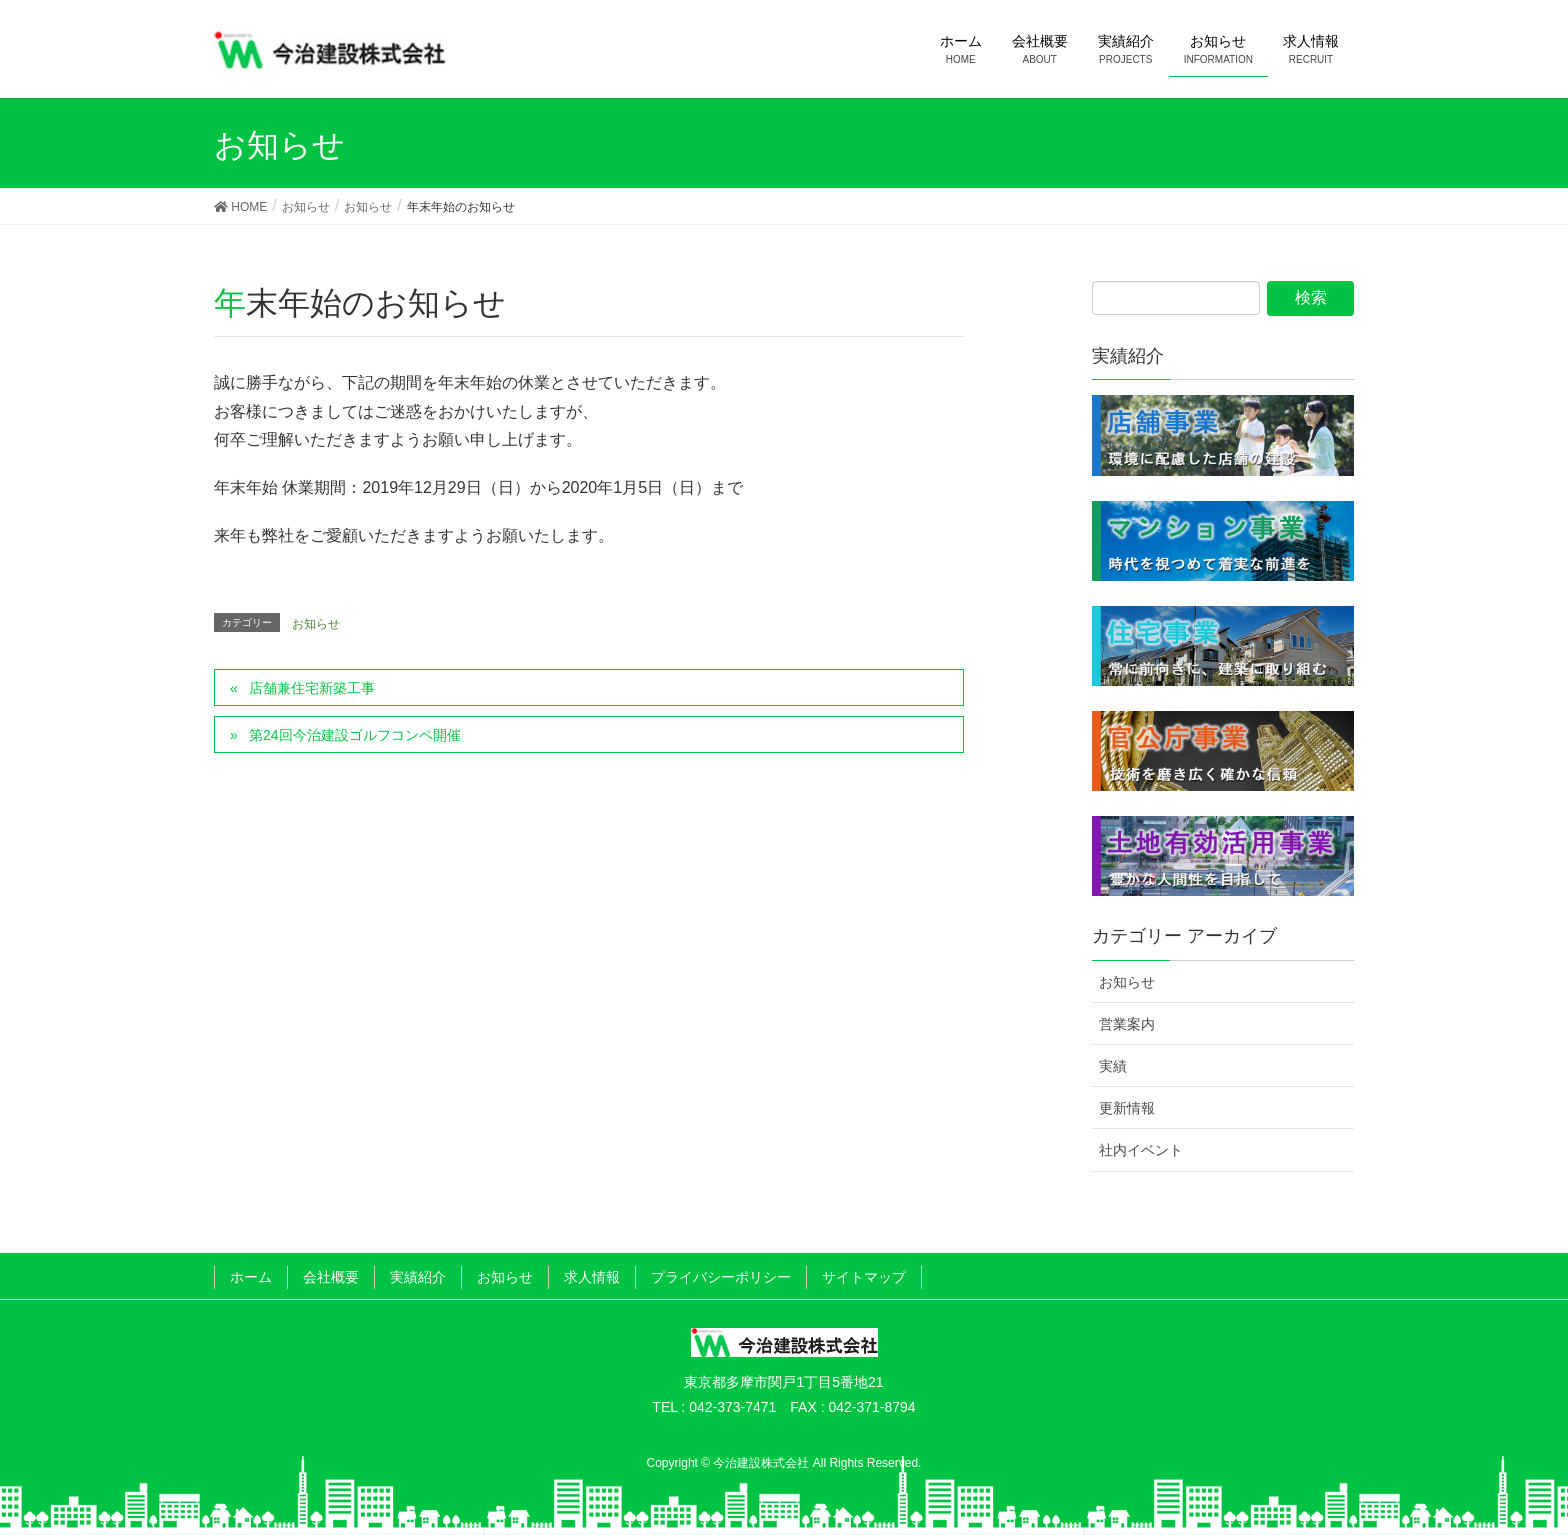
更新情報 (1127, 1108)
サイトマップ (864, 1277)
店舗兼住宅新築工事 (312, 688)
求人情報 (592, 1277)
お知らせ (316, 624)
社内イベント (1141, 1150)
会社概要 (331, 1277)
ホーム (251, 1277)
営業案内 (1127, 1024)
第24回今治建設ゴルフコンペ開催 (355, 735)
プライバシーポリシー (721, 1277)
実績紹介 (418, 1277)
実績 (1113, 1066)
